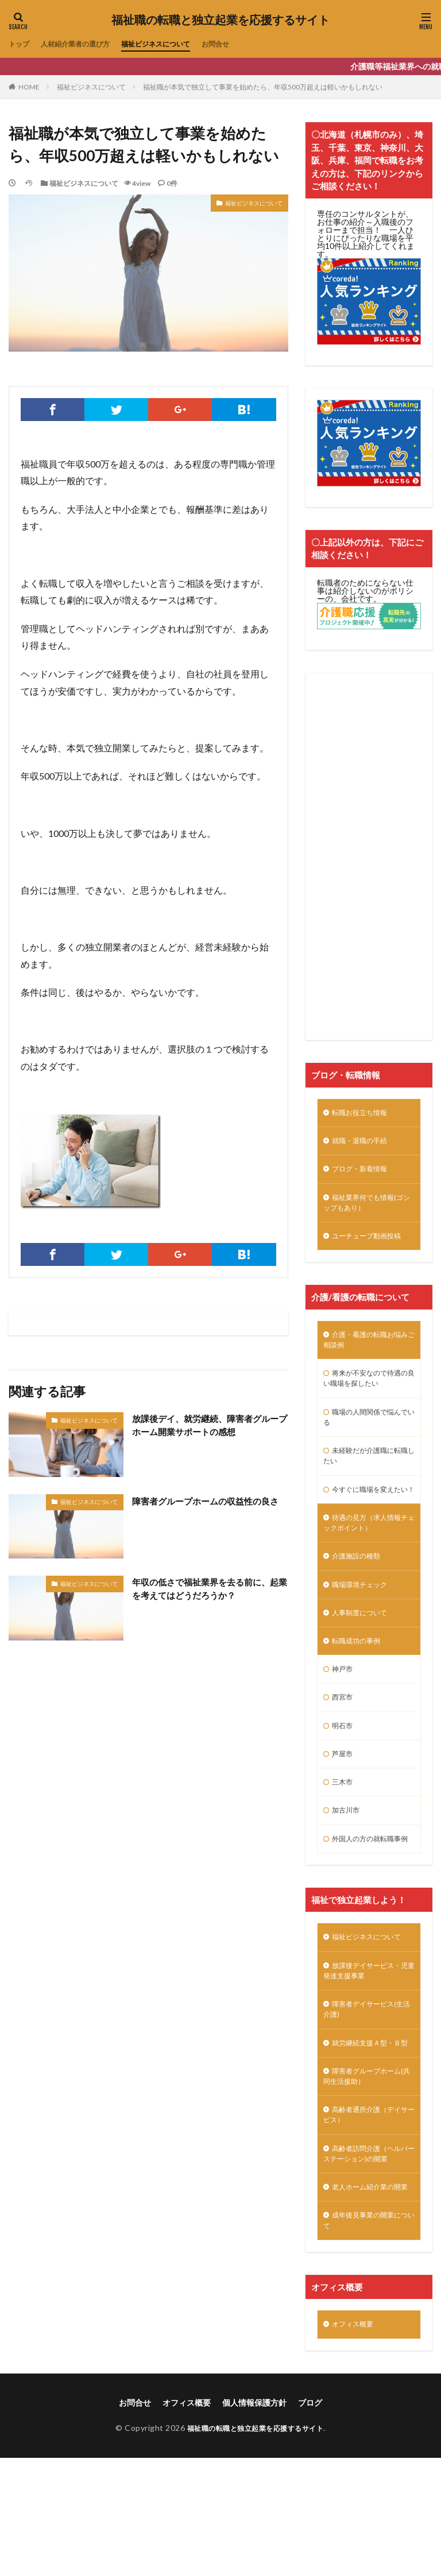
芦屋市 (344, 1805)
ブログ (310, 2520)
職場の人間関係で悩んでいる (367, 1434)
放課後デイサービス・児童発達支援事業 (367, 2042)
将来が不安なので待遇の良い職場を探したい (367, 1393)
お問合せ (244, 44)
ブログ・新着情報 (364, 1173)
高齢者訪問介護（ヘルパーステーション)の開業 (368, 2252)
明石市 (344, 1775)
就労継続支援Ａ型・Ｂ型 (367, 2126)
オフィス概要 (356, 2441)
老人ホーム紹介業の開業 (367, 2294)
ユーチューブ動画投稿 (372, 1245)
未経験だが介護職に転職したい (367, 1476)
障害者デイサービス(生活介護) (369, 2084)
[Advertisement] (369, 856)
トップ (21, 44)
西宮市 (344, 1745)
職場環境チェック (364, 1626)
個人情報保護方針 (254, 2520)
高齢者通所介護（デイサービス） (367, 2210)
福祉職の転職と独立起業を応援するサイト (220, 20)
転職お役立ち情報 (364, 1114)
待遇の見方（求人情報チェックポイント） (367, 1560)
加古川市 (348, 1864)
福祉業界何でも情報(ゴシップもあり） (369, 1209)
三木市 (344, 1835)
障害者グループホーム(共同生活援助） (367, 2168)
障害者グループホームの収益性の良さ (205, 1507)
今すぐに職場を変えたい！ (367, 1518)
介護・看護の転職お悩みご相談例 (367, 1351)
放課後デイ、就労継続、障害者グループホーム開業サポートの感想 (205, 1425)
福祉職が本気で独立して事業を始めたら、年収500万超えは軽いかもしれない (262, 87)
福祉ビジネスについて (176, 44)
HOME (29, 87)
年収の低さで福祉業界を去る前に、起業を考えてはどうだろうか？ (205, 1589)
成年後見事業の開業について (367, 2336)
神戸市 (344, 1715)
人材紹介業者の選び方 (84, 44)
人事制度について (364, 1656)
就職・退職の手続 (364, 1143)
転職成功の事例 (360, 1685)
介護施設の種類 (360, 1596)
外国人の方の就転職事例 (367, 1900)
